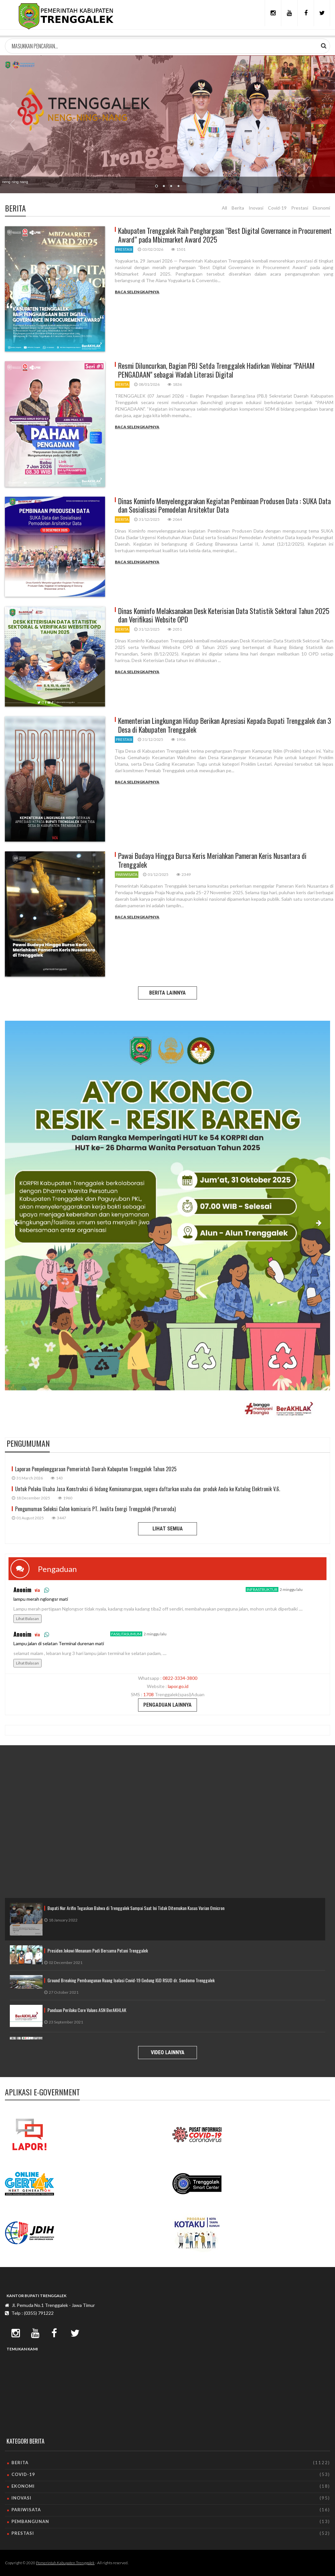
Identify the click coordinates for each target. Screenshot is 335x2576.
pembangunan (30, 2521)
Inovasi (256, 208)
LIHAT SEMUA (167, 1529)
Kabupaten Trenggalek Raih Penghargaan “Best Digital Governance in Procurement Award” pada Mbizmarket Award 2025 (225, 235)
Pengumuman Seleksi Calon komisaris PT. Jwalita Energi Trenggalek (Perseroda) (95, 1509)
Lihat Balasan (27, 1618)
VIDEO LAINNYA (168, 2052)
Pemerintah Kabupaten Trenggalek (65, 2562)
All (224, 208)
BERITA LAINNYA (167, 993)
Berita (238, 208)
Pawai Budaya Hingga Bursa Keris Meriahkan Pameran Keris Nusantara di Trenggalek (212, 860)
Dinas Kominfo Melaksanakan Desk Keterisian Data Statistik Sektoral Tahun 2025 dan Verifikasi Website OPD (223, 615)
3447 (59, 1517)
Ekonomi (321, 208)
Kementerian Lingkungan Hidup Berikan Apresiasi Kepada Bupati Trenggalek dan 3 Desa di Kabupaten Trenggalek (224, 725)
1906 (178, 739)
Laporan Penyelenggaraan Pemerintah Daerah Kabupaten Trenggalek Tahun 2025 (96, 1469)
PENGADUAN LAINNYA (167, 1705)
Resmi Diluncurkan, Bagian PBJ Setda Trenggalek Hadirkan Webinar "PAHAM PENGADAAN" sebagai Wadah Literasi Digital (216, 370)
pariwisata (126, 874)
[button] (16, 1224)
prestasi (124, 249)
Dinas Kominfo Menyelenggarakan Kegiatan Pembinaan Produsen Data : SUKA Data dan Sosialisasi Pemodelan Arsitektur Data (224, 505)
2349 (183, 874)
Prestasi (299, 208)
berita (122, 384)
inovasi (21, 2497)
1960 (65, 1497)
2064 (175, 519)
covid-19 (23, 2474)
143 (57, 1478)
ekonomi (23, 2486)
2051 (175, 629)
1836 (175, 384)
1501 (178, 249)
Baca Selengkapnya (137, 291)
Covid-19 (277, 208)
